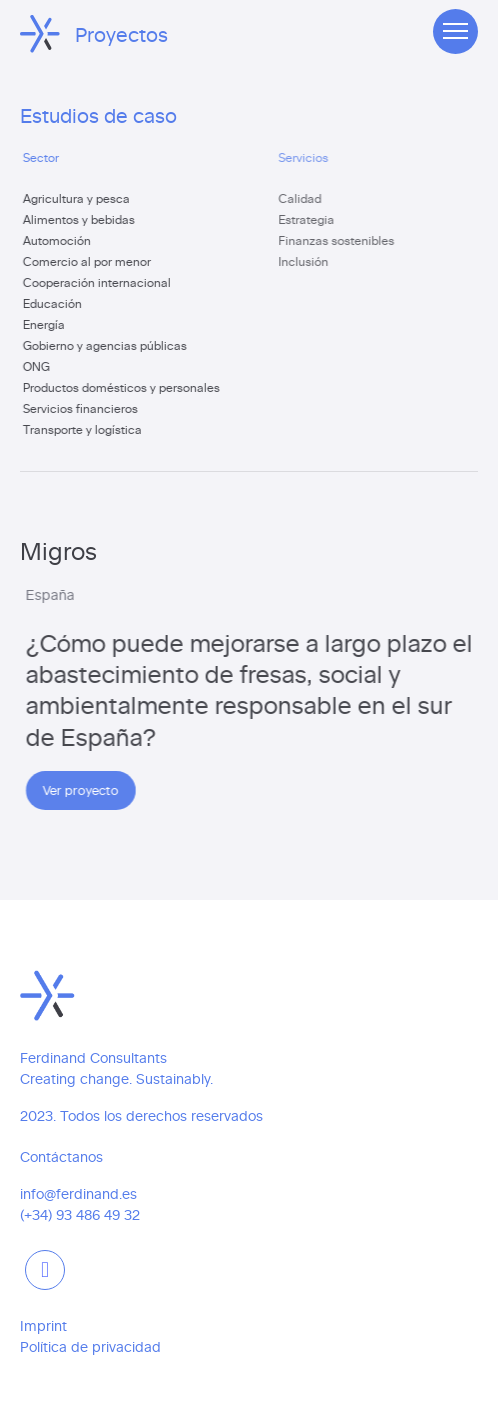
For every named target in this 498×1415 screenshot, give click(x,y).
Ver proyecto (86, 789)
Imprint (43, 1325)
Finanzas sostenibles (344, 240)
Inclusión (311, 261)
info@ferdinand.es (78, 1193)
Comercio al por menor (90, 261)
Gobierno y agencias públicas (108, 345)
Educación (55, 303)
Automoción (60, 240)
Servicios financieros (83, 408)
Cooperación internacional (100, 282)
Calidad (307, 198)
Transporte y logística (85, 429)
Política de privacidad (90, 1346)
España (55, 594)
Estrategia (314, 219)
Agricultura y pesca (79, 198)
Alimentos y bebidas (82, 219)
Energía (47, 324)
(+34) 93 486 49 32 (80, 1214)
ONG (39, 366)
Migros (59, 549)
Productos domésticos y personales (124, 387)
